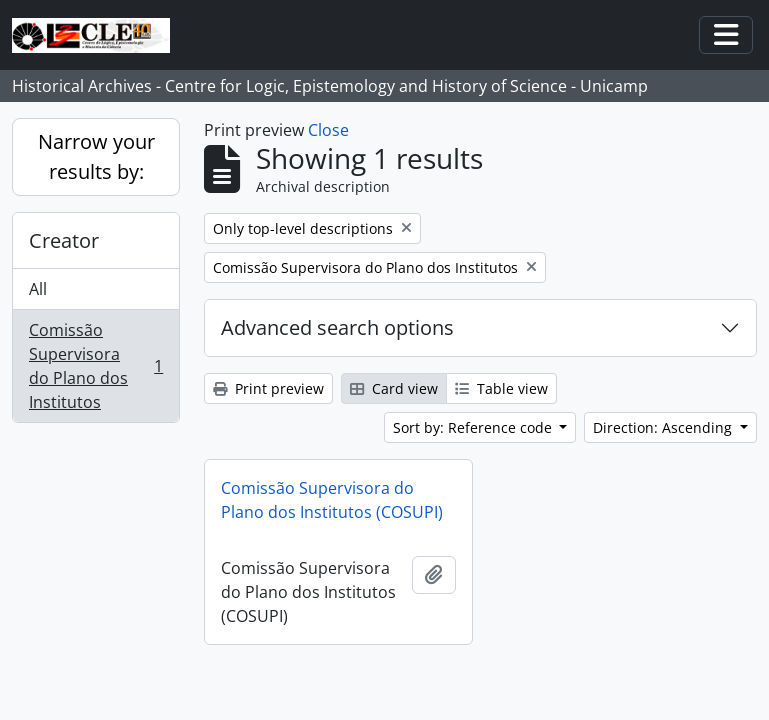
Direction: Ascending (664, 427)
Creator (64, 240)
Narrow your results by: (96, 156)
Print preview (268, 388)
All (38, 289)
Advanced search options (337, 327)
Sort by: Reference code (474, 427)
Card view (394, 388)
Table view (501, 388)
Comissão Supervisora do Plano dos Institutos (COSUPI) (332, 500)
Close (328, 130)
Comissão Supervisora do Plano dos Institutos (95, 366)
